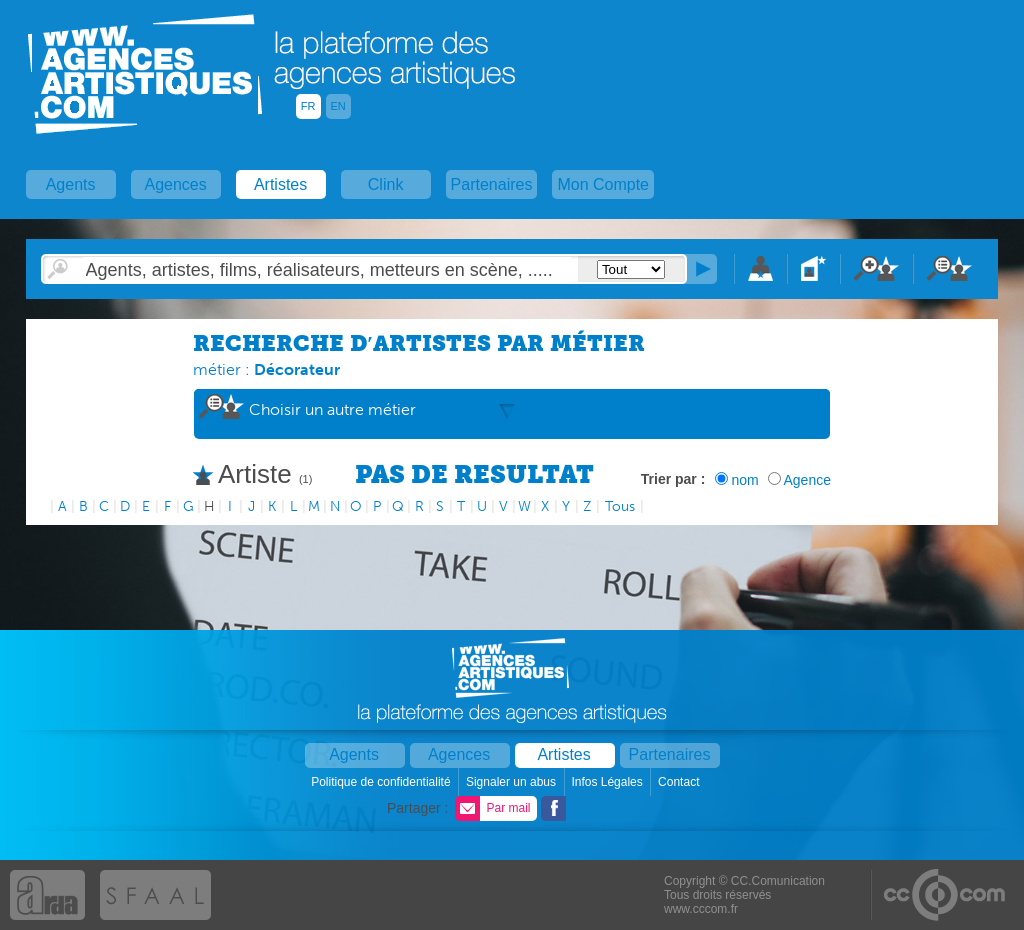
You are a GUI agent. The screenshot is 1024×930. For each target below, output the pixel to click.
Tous (620, 506)
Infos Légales (608, 782)
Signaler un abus (512, 782)
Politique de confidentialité (382, 782)
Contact (680, 782)
